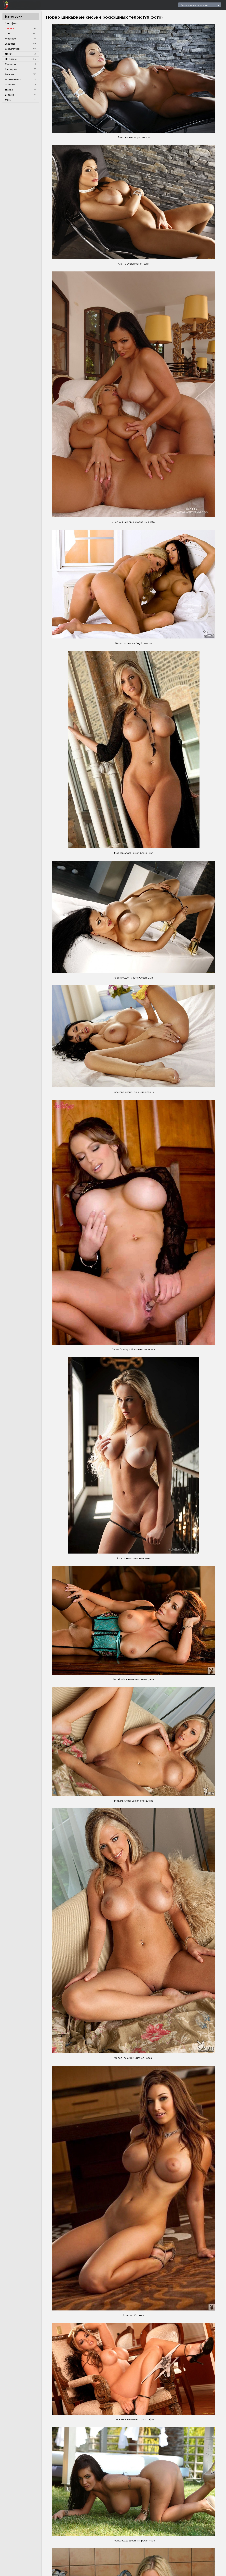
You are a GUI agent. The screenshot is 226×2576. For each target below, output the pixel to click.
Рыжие (9, 74)
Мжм (8, 99)
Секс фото (11, 23)
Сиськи (9, 28)
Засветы (10, 43)
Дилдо (9, 89)
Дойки (9, 53)
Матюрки (11, 69)
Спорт (9, 33)
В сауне (9, 94)
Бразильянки (13, 79)
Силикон (10, 64)
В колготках (12, 48)
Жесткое (10, 38)
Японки (10, 84)
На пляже (11, 59)
